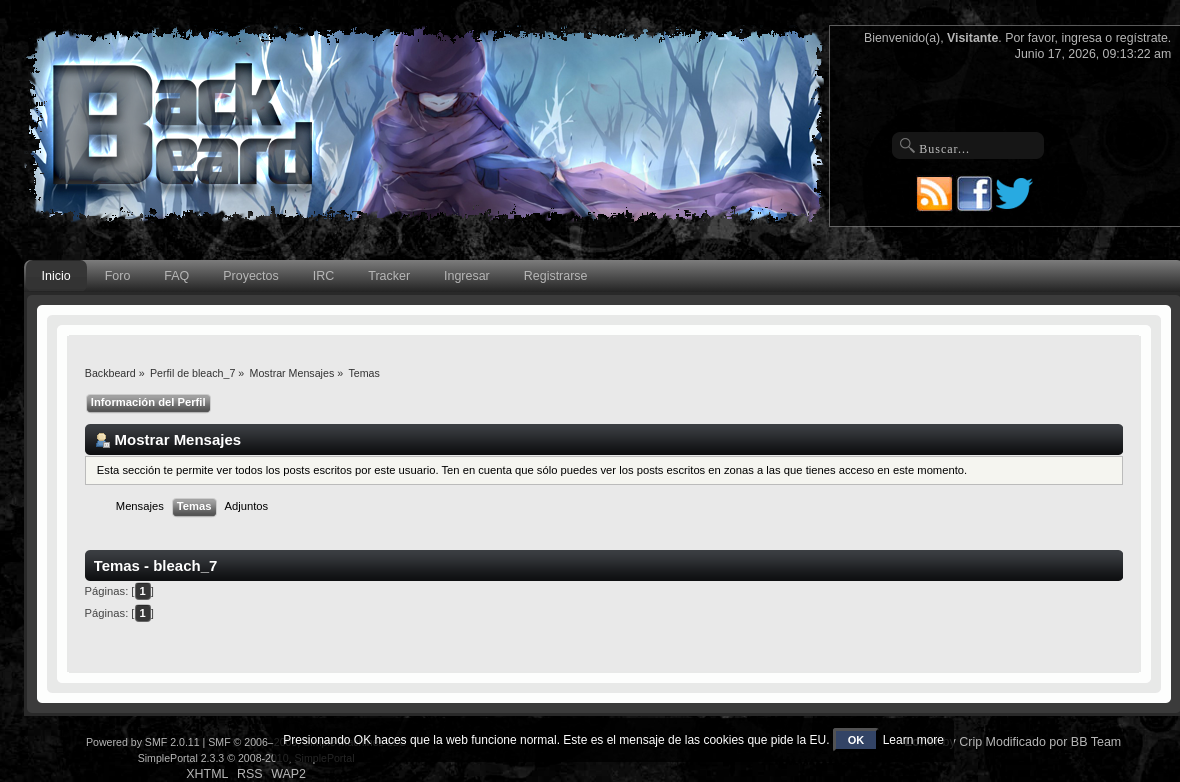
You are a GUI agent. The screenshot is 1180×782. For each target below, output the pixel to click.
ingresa (1081, 38)
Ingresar (467, 276)
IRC (323, 276)
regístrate (1142, 38)
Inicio (56, 276)
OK (856, 740)
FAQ (176, 276)
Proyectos (250, 276)
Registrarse (556, 276)
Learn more (913, 740)
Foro (118, 276)
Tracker (389, 276)
